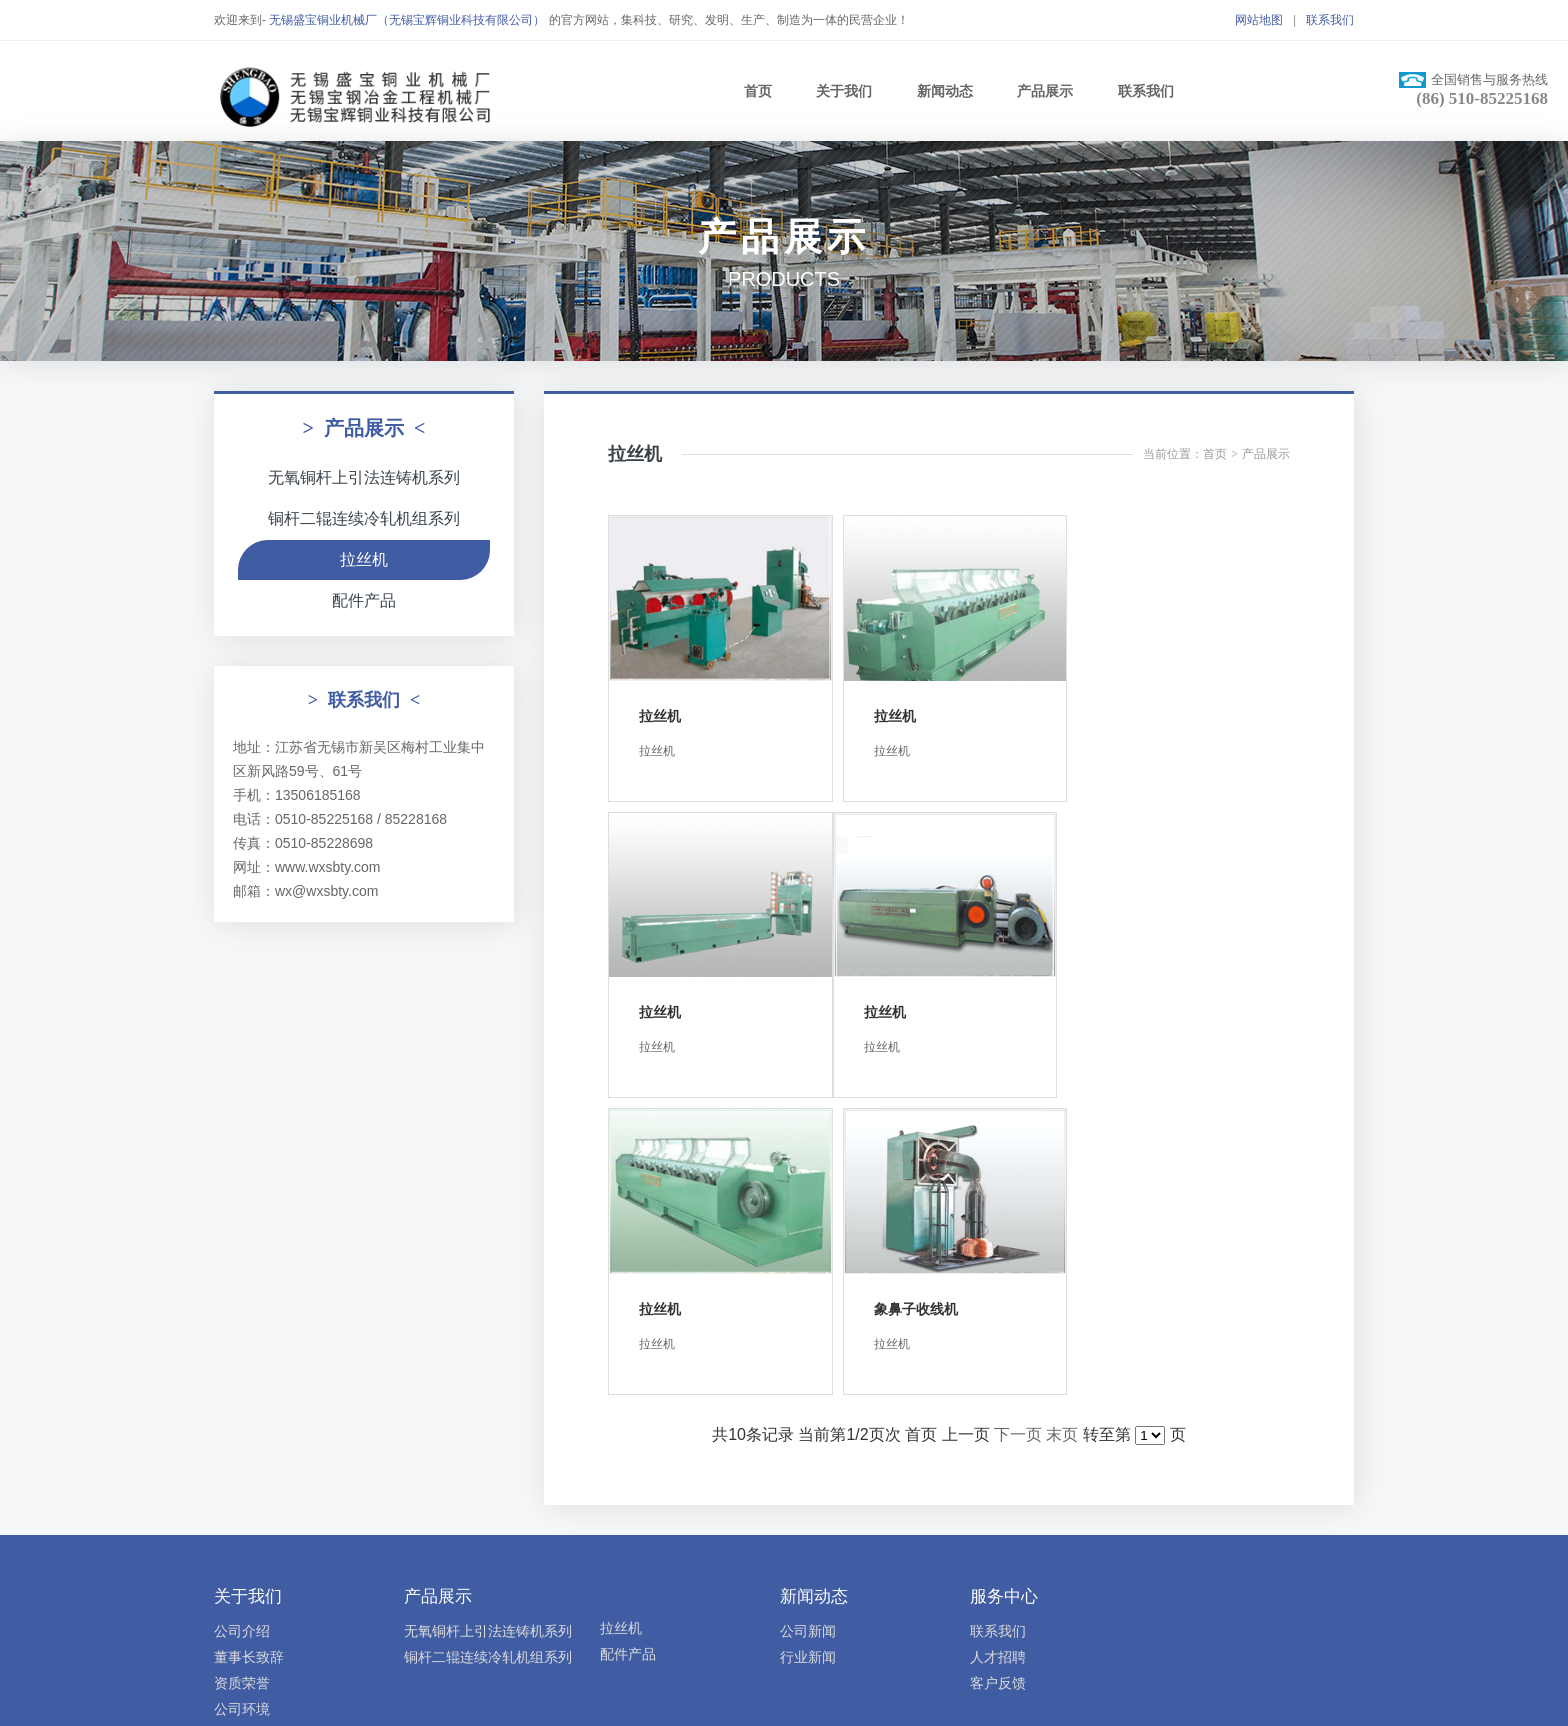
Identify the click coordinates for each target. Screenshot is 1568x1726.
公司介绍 (242, 1328)
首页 (758, 91)
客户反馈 (998, 1380)
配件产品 (364, 600)
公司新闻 (808, 1328)
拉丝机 (364, 559)
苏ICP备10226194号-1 (797, 1542)
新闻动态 (945, 91)
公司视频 (242, 1432)
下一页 (1018, 1131)
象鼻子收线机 (1142, 1006)
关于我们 (844, 91)
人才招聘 (998, 1354)
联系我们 (1330, 20)
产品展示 (1045, 91)
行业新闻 (808, 1354)
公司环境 (242, 1406)
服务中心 (1004, 1293)
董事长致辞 (249, 1354)
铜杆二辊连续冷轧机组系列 (364, 518)
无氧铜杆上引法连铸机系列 (364, 477)
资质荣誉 (242, 1380)
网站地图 (1259, 20)
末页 (1062, 1131)
